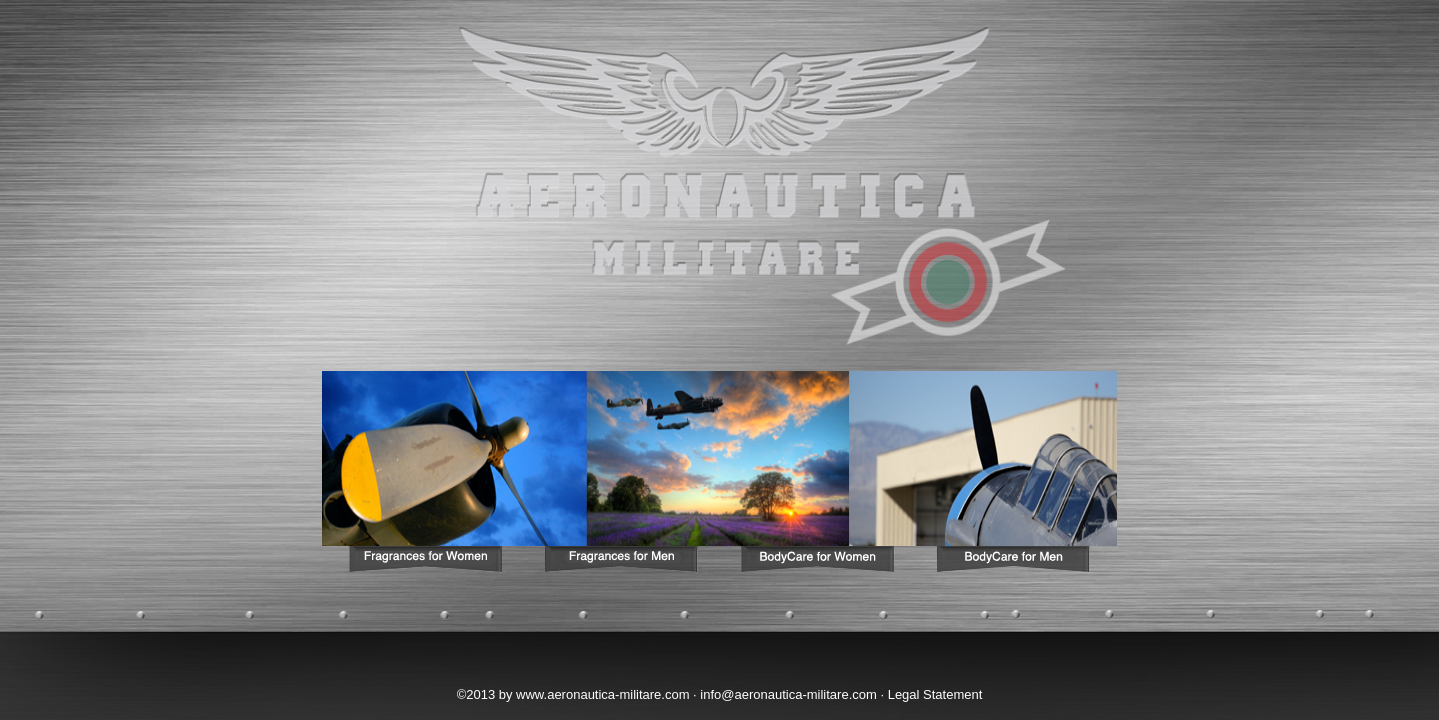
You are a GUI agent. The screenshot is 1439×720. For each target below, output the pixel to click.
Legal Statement (935, 694)
